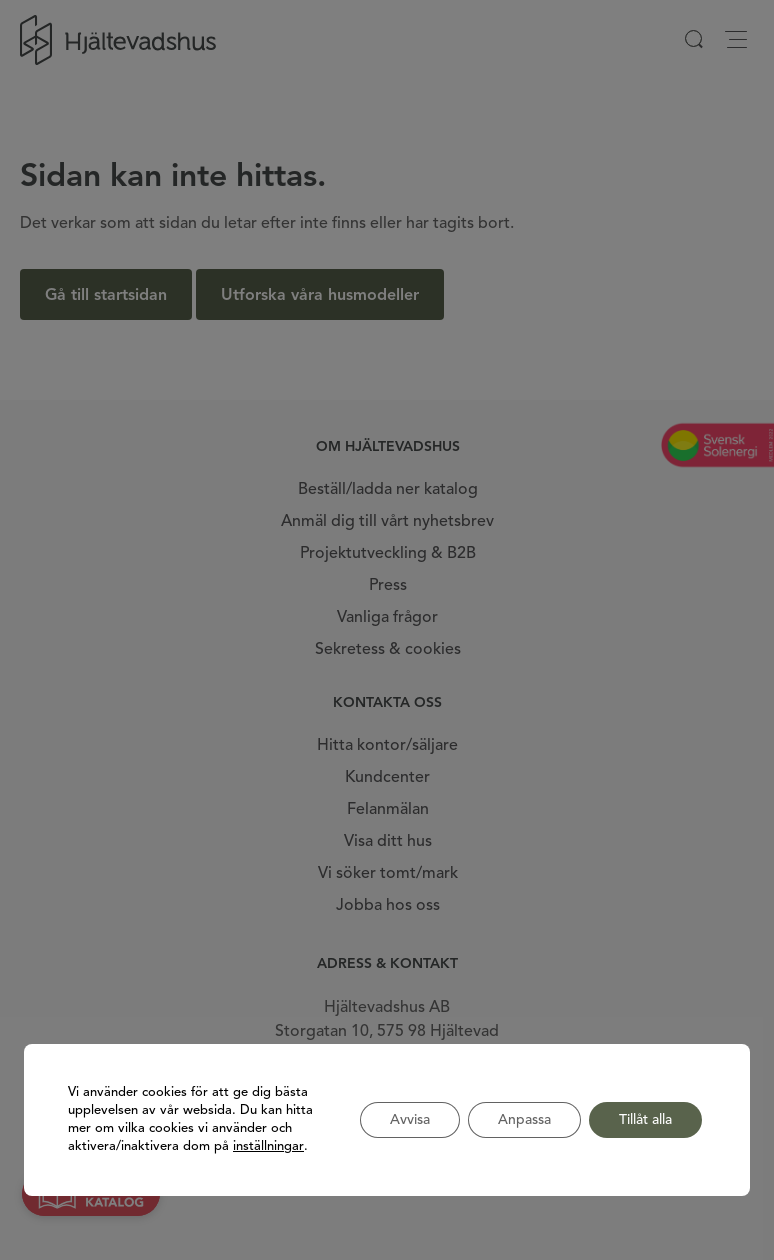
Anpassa (524, 1120)
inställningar (268, 1146)
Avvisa (410, 1120)
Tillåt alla (645, 1120)
